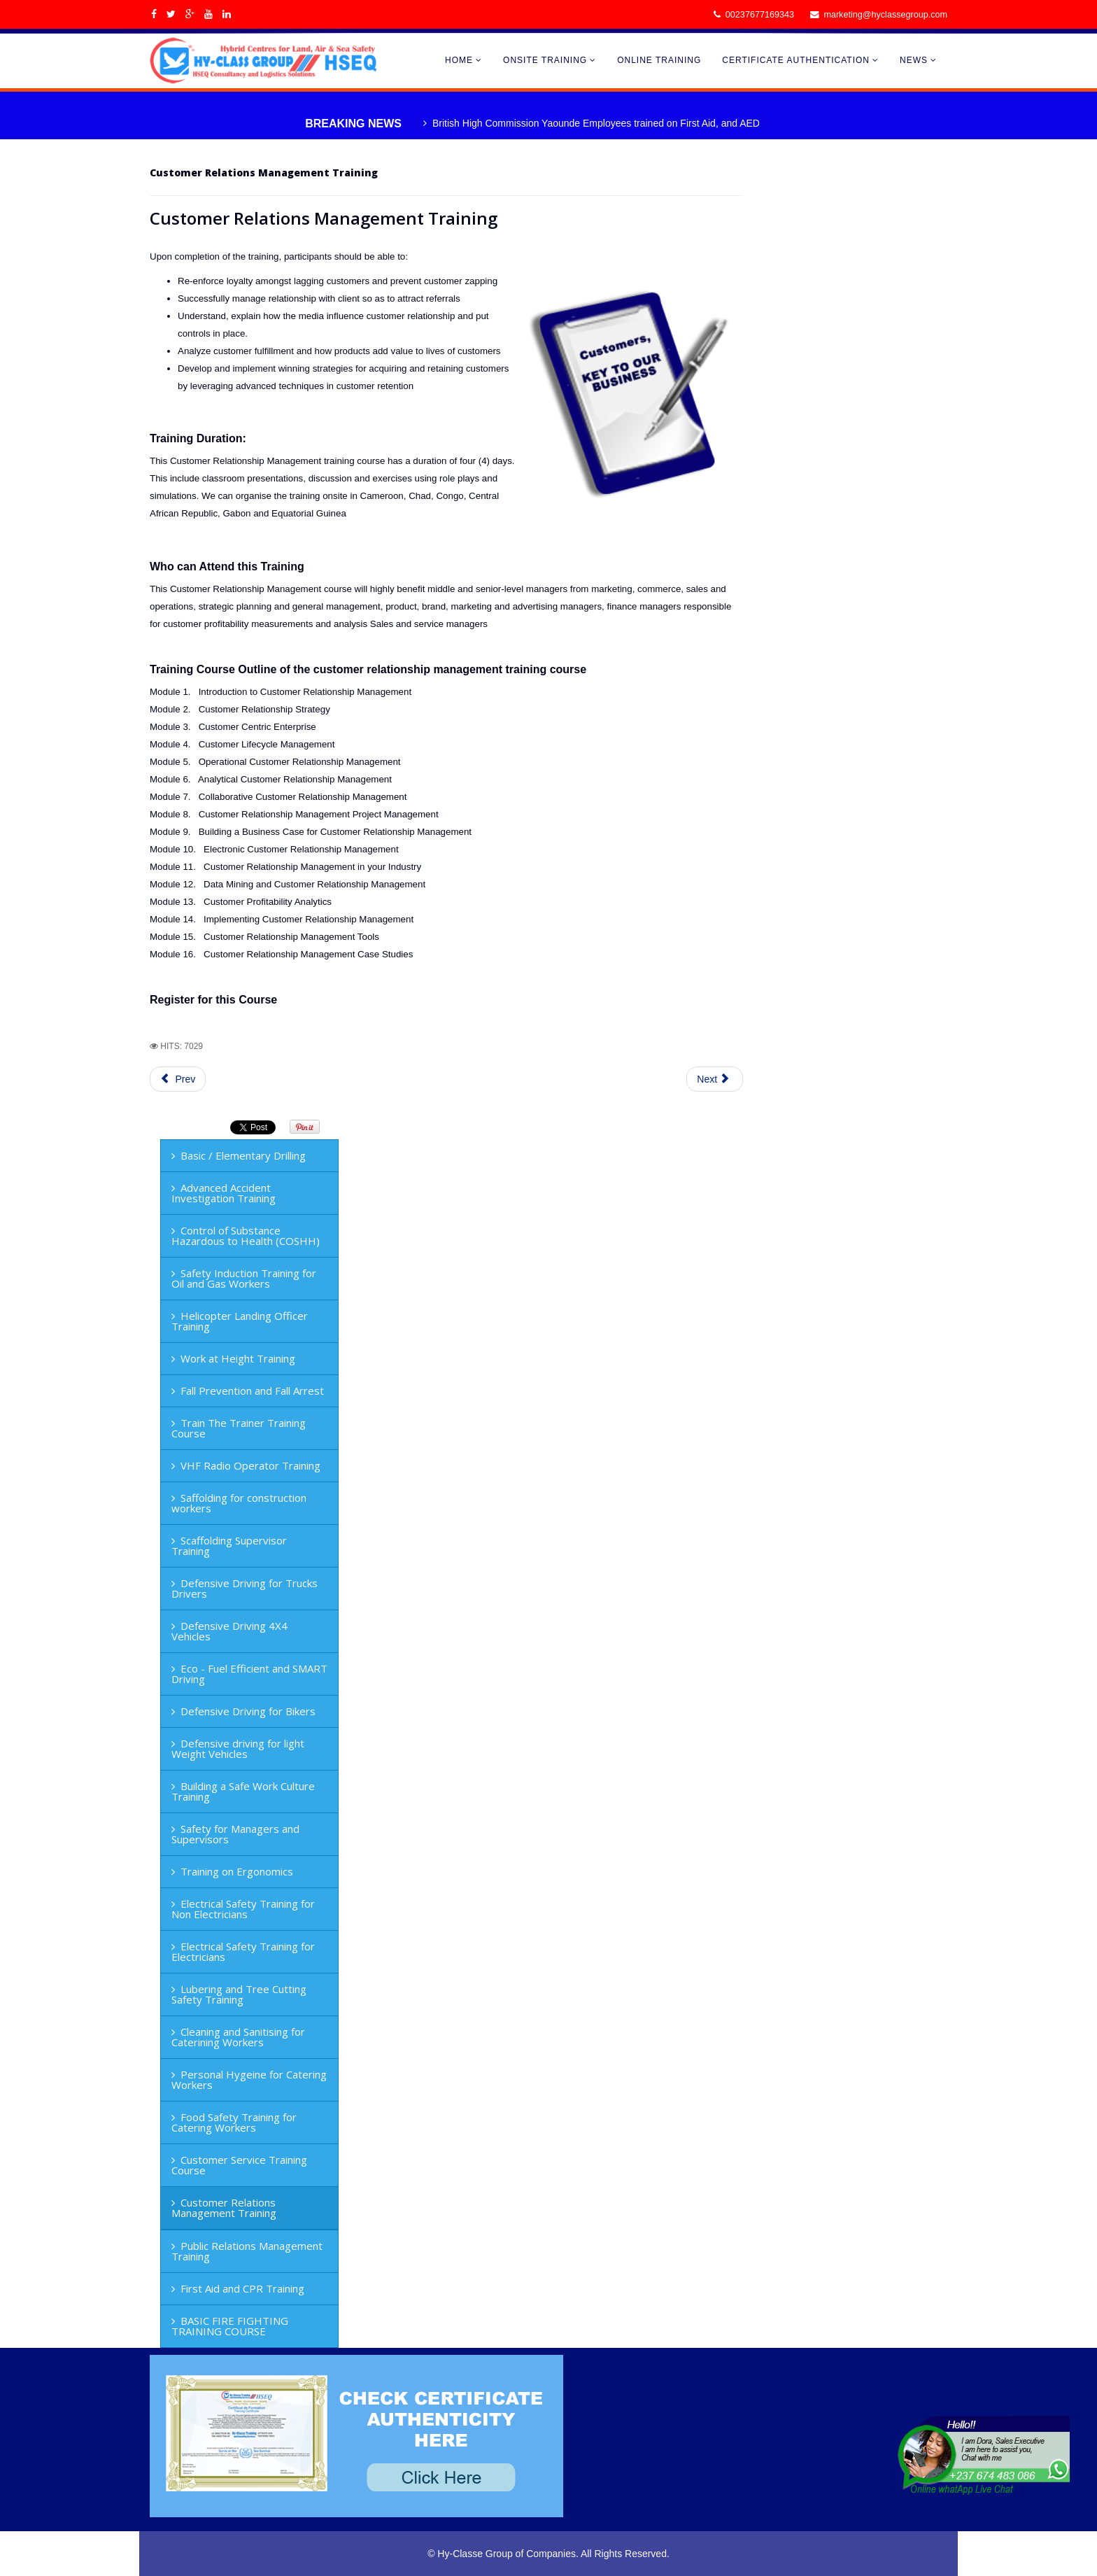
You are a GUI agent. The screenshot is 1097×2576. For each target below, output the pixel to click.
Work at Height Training (238, 1358)
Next (713, 1079)
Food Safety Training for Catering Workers (234, 2122)
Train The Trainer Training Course (238, 1428)
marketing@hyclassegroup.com (885, 15)
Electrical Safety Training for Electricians (243, 1951)
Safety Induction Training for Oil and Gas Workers (243, 1278)
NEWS (914, 60)
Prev (177, 1079)
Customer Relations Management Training (223, 2207)
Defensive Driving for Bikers (248, 1711)
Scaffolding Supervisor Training (229, 1545)
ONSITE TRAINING (545, 60)
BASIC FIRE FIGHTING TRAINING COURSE (229, 2326)
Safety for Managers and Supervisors (235, 1834)
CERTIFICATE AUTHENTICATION (796, 60)
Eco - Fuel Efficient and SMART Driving (249, 1673)
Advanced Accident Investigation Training (223, 1193)
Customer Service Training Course (239, 2165)
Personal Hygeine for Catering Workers (249, 2079)
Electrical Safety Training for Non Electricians (243, 1908)
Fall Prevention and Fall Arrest (252, 1391)
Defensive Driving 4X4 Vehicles (229, 1631)
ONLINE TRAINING (659, 60)
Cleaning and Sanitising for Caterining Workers (238, 2037)
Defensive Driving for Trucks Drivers (244, 1588)
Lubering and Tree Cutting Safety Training (238, 1994)
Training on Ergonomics (237, 1871)
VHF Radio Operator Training (250, 1465)
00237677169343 (760, 15)
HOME (459, 60)
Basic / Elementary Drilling (243, 1155)
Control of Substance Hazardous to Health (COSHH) (245, 1235)
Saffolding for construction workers (238, 1503)
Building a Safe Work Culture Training (243, 1791)
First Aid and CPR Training (242, 2288)
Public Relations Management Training (247, 2251)
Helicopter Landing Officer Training (239, 1321)
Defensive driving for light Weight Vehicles (237, 1748)
